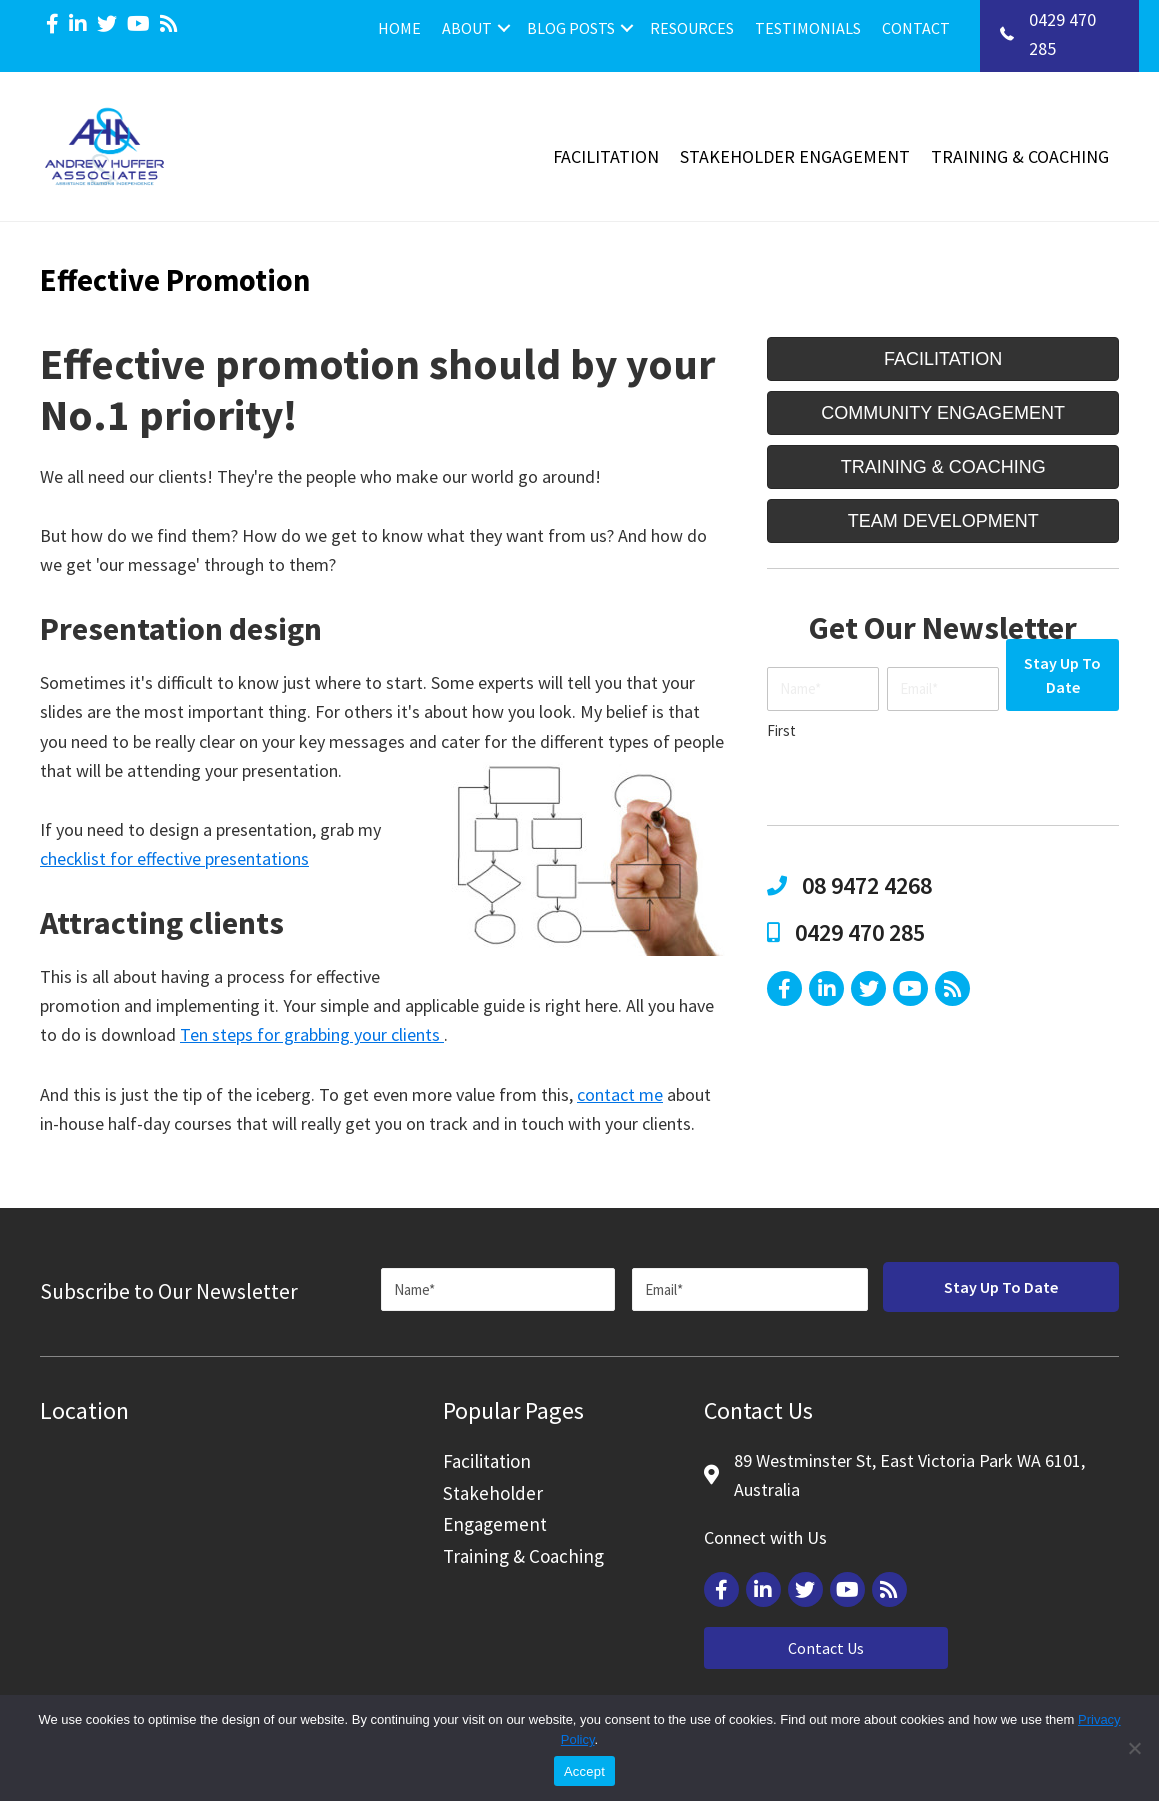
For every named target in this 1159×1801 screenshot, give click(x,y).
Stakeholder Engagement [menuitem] (795, 156)
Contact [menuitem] (916, 28)
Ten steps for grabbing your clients (312, 1034)
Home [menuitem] (399, 28)
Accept (584, 1771)
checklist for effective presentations (174, 858)
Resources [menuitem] (692, 28)
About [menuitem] (467, 28)
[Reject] (1134, 1748)
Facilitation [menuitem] (606, 156)
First (781, 730)
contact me (620, 1094)
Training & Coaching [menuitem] (1020, 156)
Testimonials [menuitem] (808, 28)
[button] (504, 28)
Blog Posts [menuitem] (571, 28)
